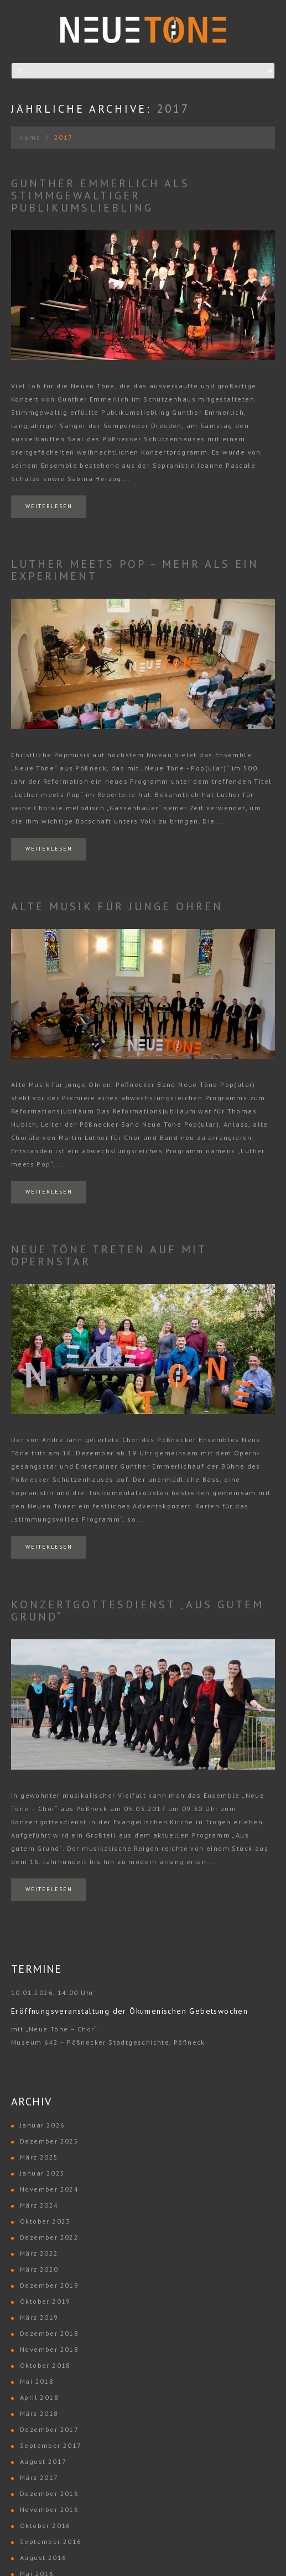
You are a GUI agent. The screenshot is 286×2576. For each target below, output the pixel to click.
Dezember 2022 (49, 2237)
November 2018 (49, 2349)
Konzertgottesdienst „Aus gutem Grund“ (137, 1610)
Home (30, 137)
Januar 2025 (42, 2173)
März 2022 (39, 2253)
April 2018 (39, 2397)
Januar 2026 (42, 2125)
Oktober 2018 (45, 2365)
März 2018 (39, 2413)
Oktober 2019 (45, 2301)
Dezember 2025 (49, 2141)
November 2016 (49, 2509)
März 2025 (39, 2157)
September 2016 (51, 2541)
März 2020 (39, 2269)
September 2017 (51, 2445)
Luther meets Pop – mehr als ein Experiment (135, 570)
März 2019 (39, 2317)
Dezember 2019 (49, 2285)
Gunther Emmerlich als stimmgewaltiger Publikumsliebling (100, 195)
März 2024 (39, 2205)
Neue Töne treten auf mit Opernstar (108, 1255)
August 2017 (43, 2461)
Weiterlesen (48, 506)
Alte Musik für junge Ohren (117, 906)
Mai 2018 (37, 2381)
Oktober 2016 (45, 2525)
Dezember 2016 (49, 2493)
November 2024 (49, 2189)
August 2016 (43, 2557)
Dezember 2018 (49, 2333)
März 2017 (39, 2477)
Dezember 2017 (49, 2429)
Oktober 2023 (45, 2221)
